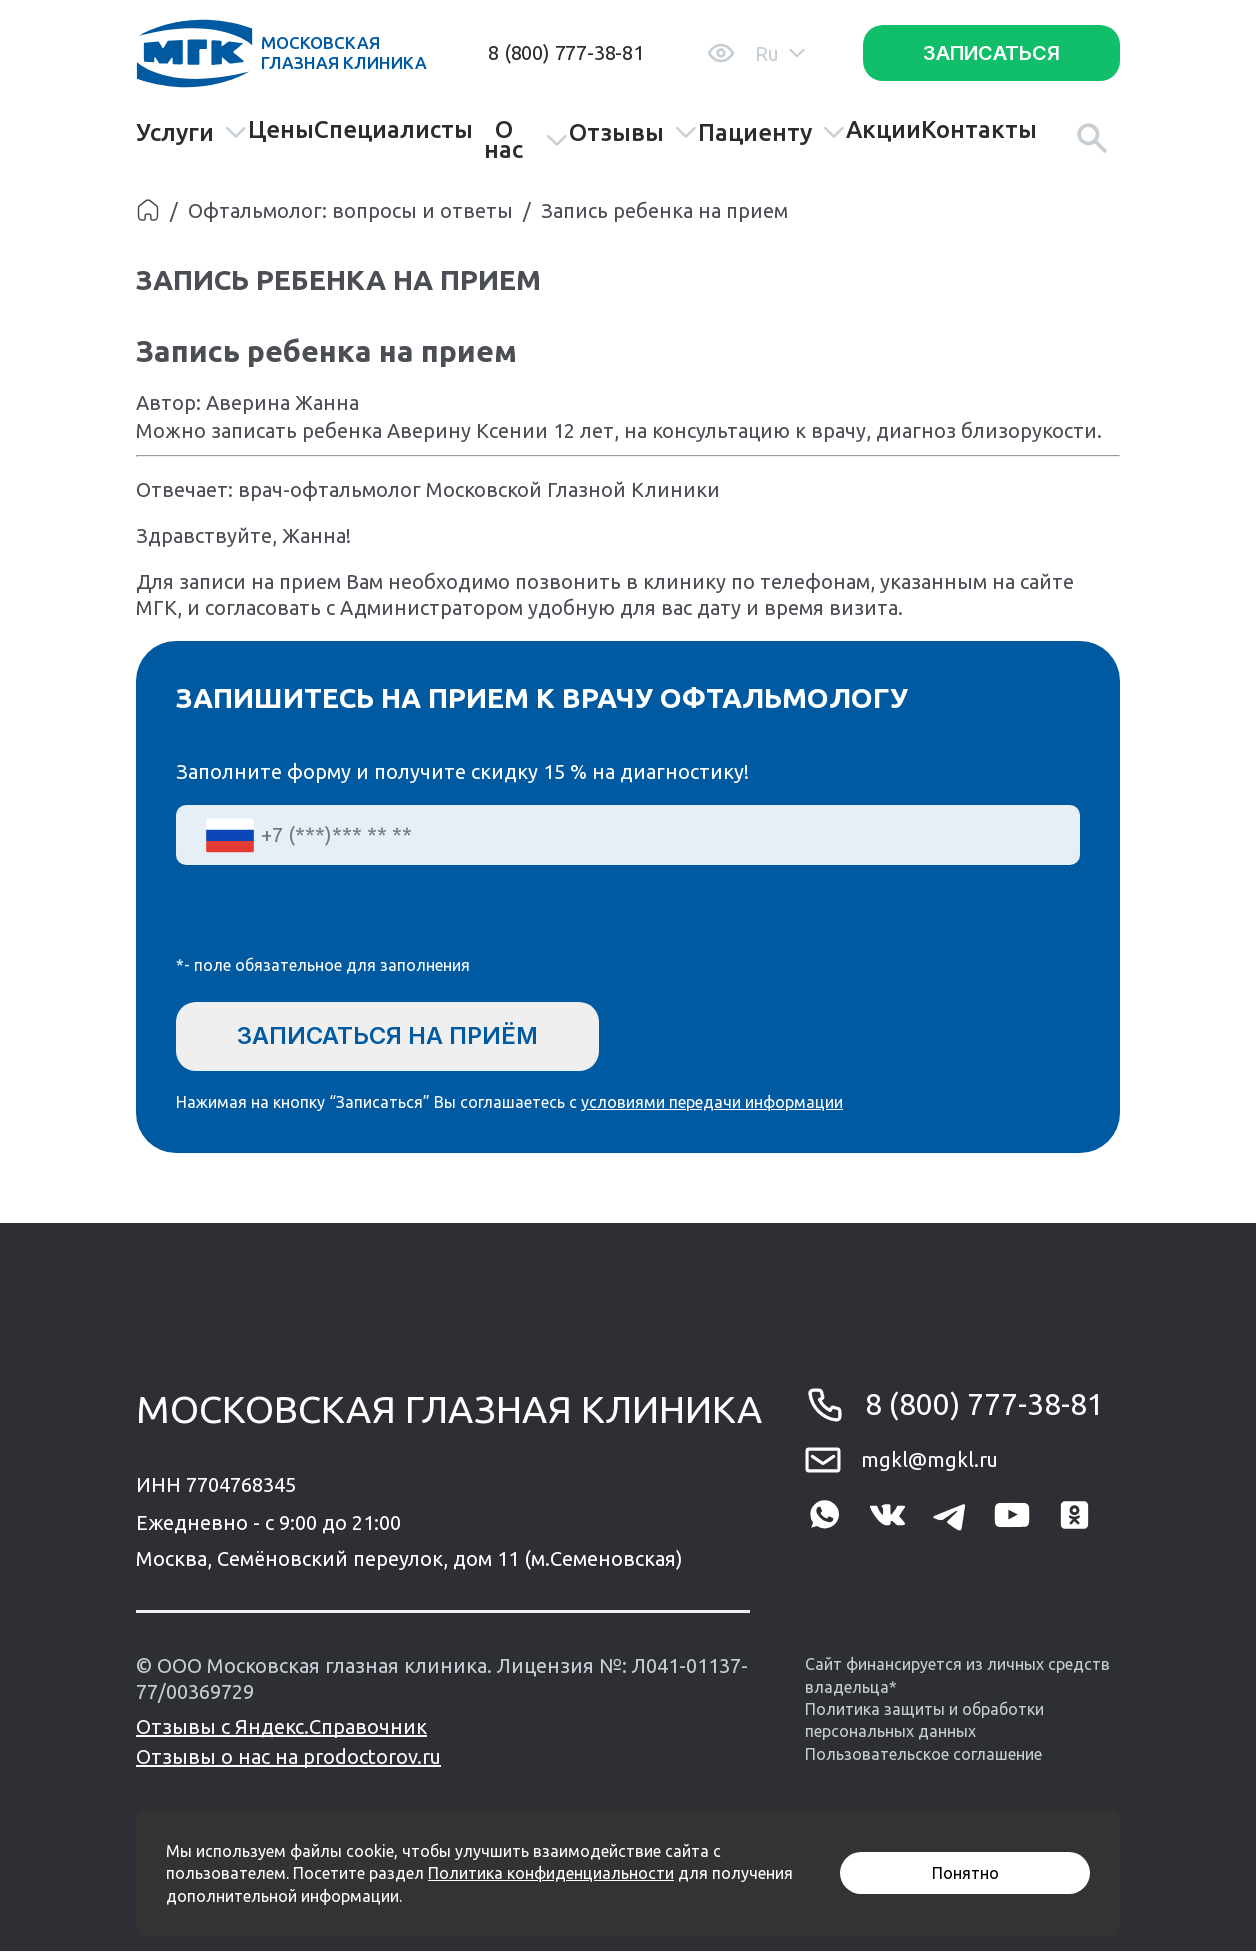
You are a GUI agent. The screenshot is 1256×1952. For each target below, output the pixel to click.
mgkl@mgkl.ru (929, 1460)
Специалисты (393, 130)
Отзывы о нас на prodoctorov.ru (288, 1757)
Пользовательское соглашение (923, 1755)
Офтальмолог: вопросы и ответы (350, 210)
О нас (526, 140)
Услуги (192, 132)
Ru (780, 53)
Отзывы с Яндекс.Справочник (281, 1727)
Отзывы (633, 132)
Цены (281, 130)
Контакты (979, 130)
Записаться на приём (389, 1035)
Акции (883, 130)
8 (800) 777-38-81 (566, 52)
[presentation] (328, 923)
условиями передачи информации (712, 1102)
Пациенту (772, 132)
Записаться (991, 53)
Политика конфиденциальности (551, 1873)
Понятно (965, 1873)
